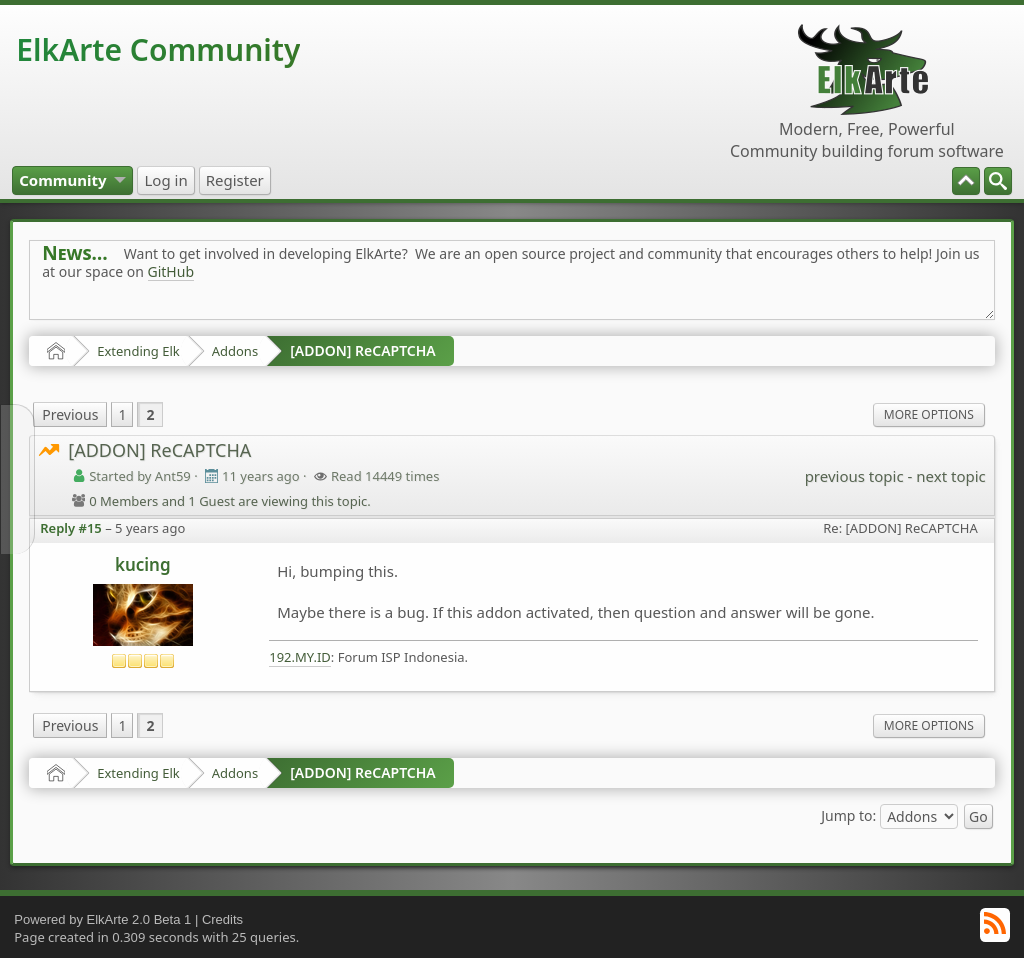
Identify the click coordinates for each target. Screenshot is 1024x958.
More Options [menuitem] (929, 414)
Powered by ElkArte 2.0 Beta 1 (102, 919)
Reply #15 (71, 528)
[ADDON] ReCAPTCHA (363, 350)
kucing (143, 564)
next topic (950, 476)
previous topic (854, 476)
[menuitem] (998, 181)
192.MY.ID (300, 657)
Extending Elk (138, 351)
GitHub (171, 271)
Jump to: (848, 815)
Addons (235, 351)
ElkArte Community (158, 49)
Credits (222, 919)
